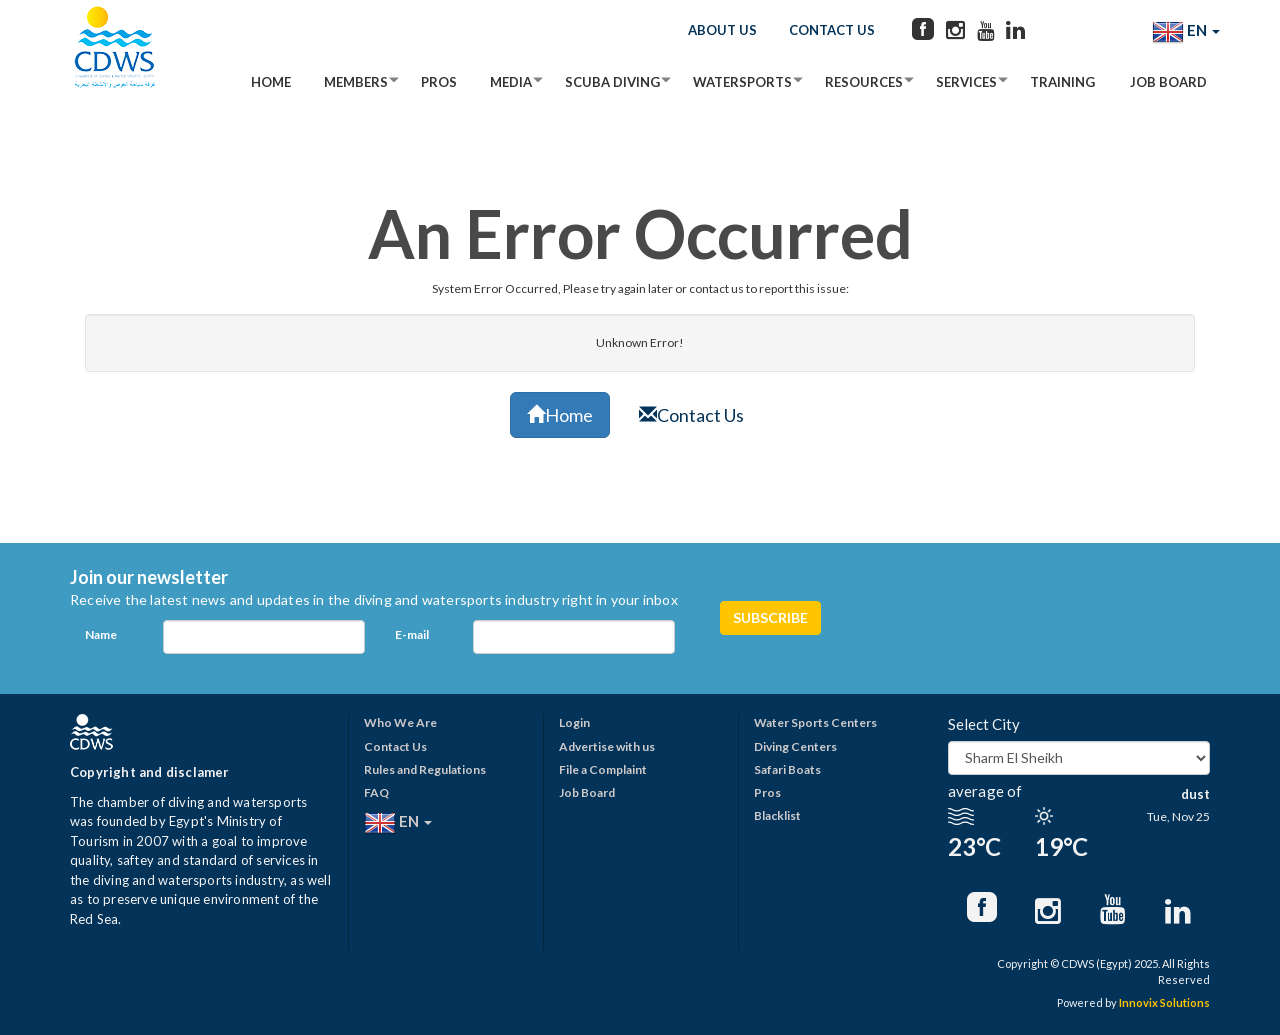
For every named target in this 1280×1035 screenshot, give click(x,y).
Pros (439, 82)
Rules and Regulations (425, 769)
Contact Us (832, 30)
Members (356, 82)
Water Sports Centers (815, 722)
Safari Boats (787, 769)
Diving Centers (795, 746)
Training (1062, 82)
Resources (864, 82)
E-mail (412, 634)
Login (574, 722)
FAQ (376, 792)
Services (966, 82)
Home (271, 82)
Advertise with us (607, 746)
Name (101, 634)
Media (511, 82)
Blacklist (777, 815)
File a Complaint (603, 769)
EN (1186, 32)
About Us (722, 30)
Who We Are (400, 722)
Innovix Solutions (1164, 1002)
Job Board (1168, 82)
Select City (984, 724)
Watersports (742, 82)
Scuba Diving (612, 82)
